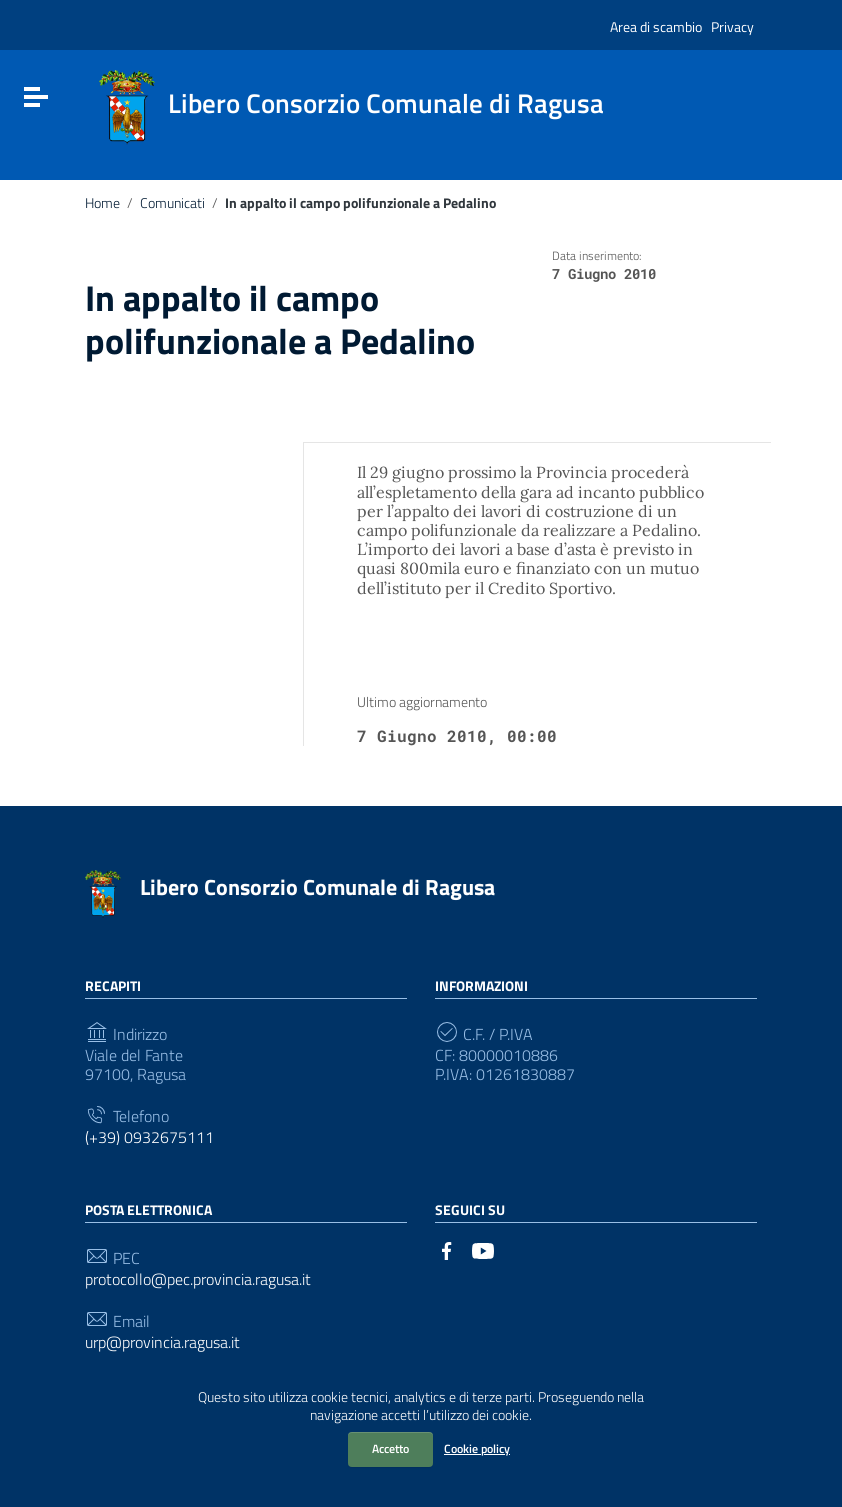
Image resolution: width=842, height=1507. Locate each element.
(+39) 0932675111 (149, 1137)
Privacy (732, 26)
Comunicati (172, 203)
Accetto (390, 1448)
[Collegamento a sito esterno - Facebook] (447, 1249)
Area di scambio (656, 26)
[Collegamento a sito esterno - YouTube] (483, 1249)
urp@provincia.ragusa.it (162, 1342)
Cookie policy (477, 1448)
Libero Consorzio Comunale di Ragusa (317, 887)
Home (102, 203)
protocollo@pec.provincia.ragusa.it (198, 1279)
